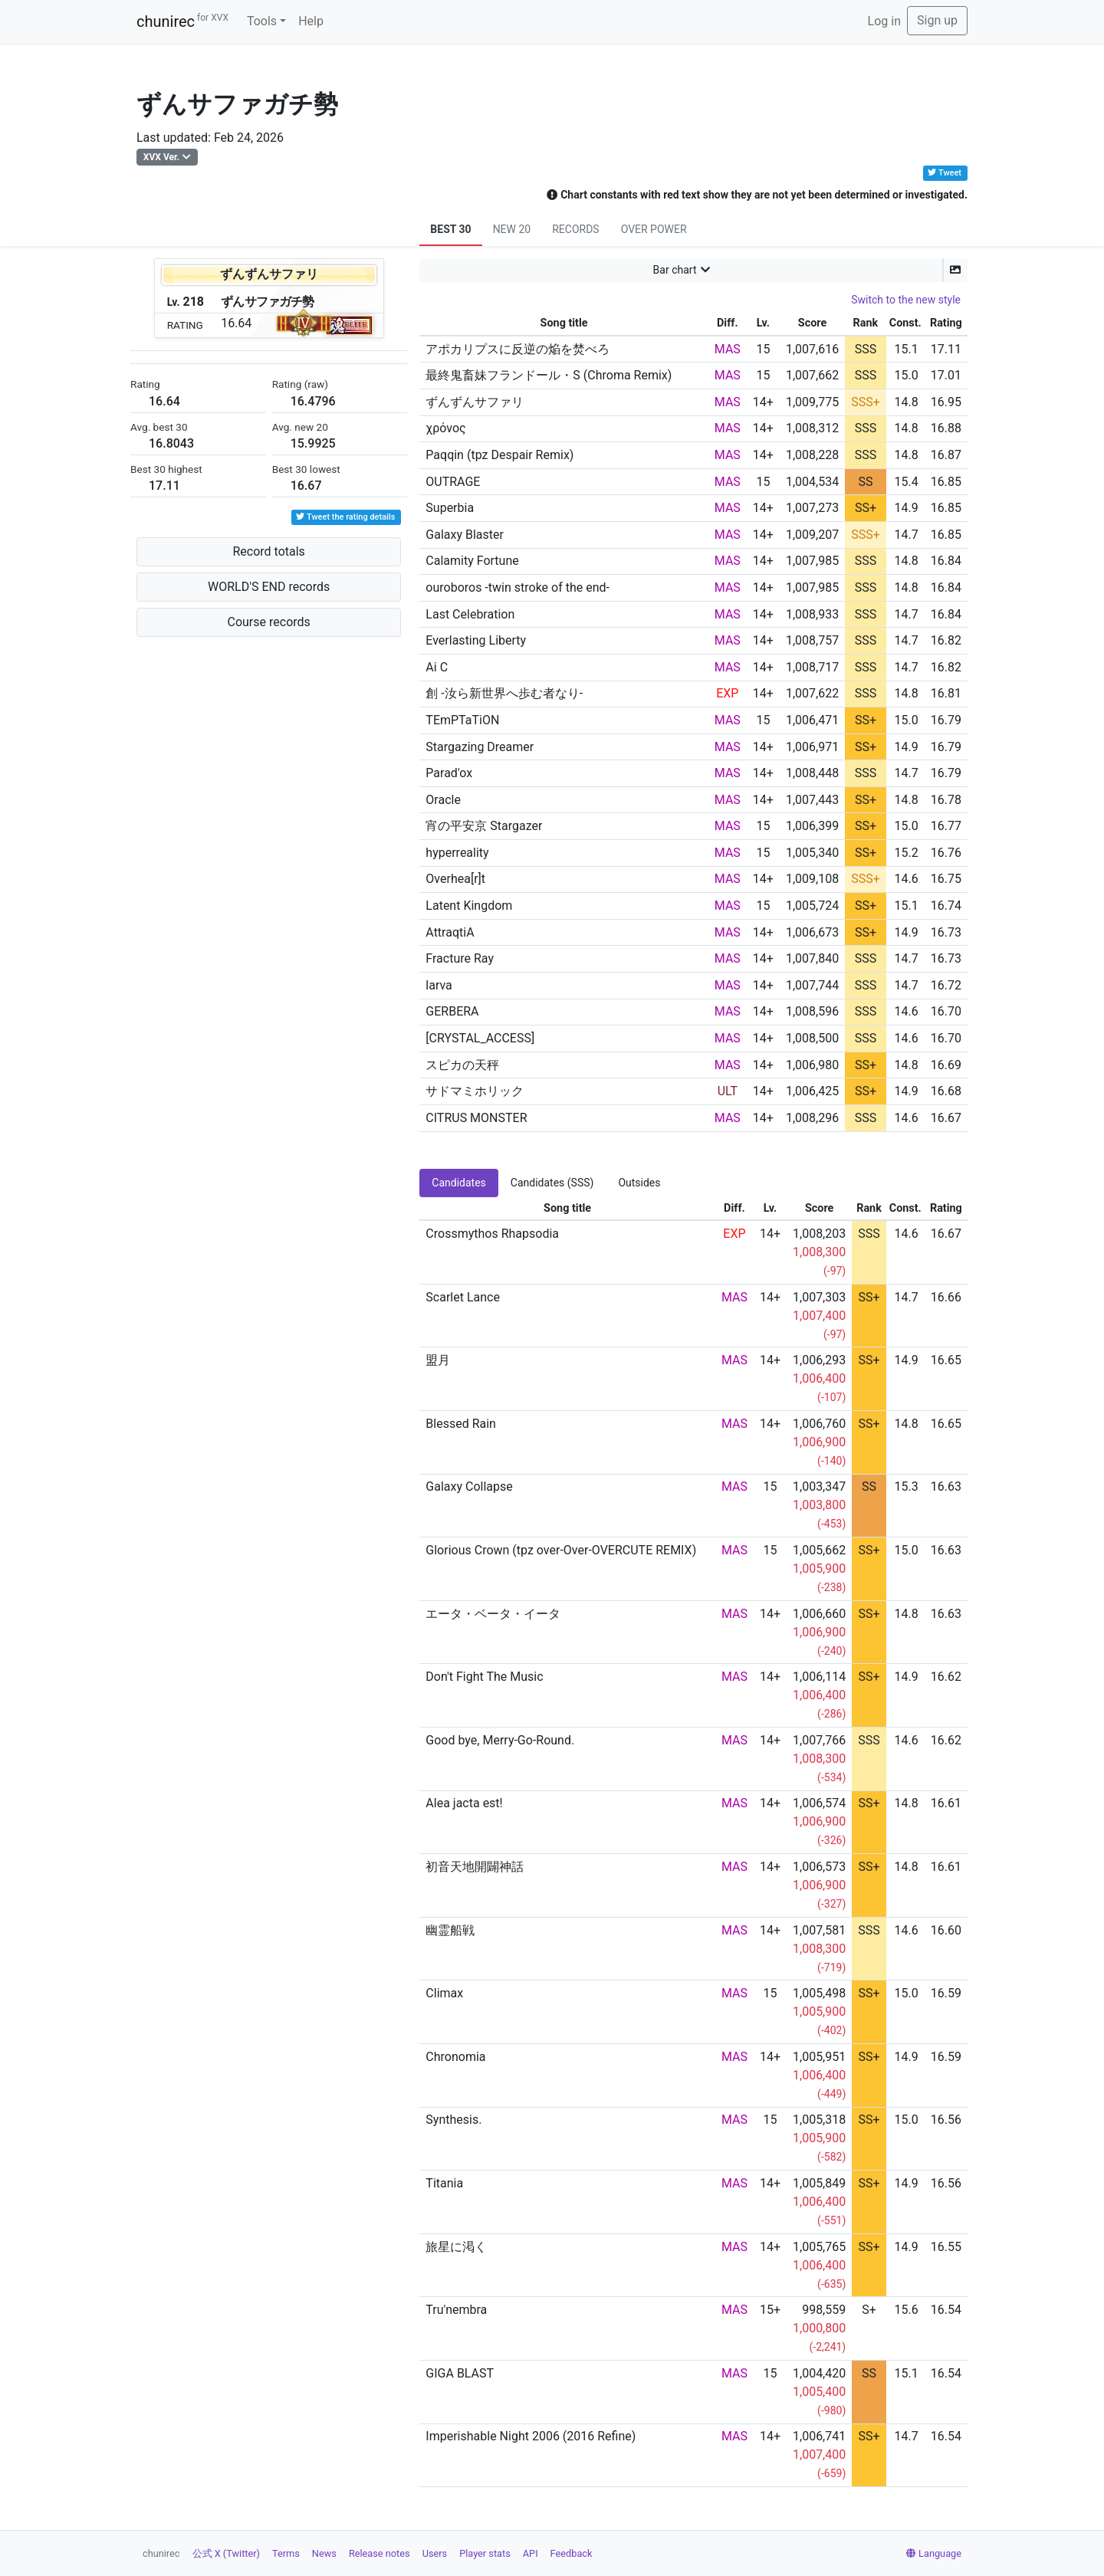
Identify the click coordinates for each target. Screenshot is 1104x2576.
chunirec (182, 21)
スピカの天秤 (462, 1065)
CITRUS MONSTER (476, 1118)
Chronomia (455, 2056)
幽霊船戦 (450, 1930)
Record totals (268, 551)
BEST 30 (450, 229)
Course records (269, 622)
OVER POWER (654, 229)
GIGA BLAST (460, 2373)
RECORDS (575, 229)
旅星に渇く (456, 2247)
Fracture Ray (460, 958)
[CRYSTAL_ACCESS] (480, 1038)
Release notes (379, 2553)
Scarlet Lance (463, 1297)
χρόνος (445, 428)
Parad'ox (449, 773)
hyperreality (457, 852)
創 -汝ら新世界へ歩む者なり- (504, 693)
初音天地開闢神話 (475, 1866)
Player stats (485, 2553)
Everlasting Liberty (476, 640)
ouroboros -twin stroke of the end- (518, 587)
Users (435, 2553)
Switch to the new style (906, 300)
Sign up (937, 20)
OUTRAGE (453, 481)
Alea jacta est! (464, 1803)
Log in (884, 21)
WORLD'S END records (269, 586)
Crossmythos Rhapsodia (492, 1233)
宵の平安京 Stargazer (484, 826)
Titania (444, 2183)
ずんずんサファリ (475, 402)
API (530, 2553)
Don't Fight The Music (484, 1676)
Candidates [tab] (459, 1182)
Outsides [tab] (639, 1182)
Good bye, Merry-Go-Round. (500, 1740)
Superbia (450, 507)
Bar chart (675, 270)
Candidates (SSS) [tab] (552, 1182)
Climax (444, 1993)
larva (439, 985)
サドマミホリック (475, 1091)
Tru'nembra (456, 2309)
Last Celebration (470, 614)
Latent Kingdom (469, 905)
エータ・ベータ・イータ (493, 1613)
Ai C (437, 667)
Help (311, 21)
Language (933, 2553)
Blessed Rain (461, 1423)
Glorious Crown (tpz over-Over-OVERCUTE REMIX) (561, 1550)
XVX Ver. (161, 157)
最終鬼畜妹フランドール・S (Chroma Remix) (549, 375)
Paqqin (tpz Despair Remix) (499, 455)
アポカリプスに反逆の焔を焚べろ (518, 349)
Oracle (443, 799)
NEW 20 (512, 229)
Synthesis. (453, 2119)
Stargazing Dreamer (480, 747)
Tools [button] (262, 21)
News (324, 2553)
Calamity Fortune (472, 560)
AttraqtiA (450, 932)
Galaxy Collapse (469, 1486)
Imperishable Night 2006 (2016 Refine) (531, 2436)
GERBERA (452, 1011)
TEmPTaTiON (462, 720)
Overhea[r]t (455, 878)
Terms (286, 2553)
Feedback (571, 2553)
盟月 (438, 1360)
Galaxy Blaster (465, 534)
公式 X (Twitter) (226, 2553)
